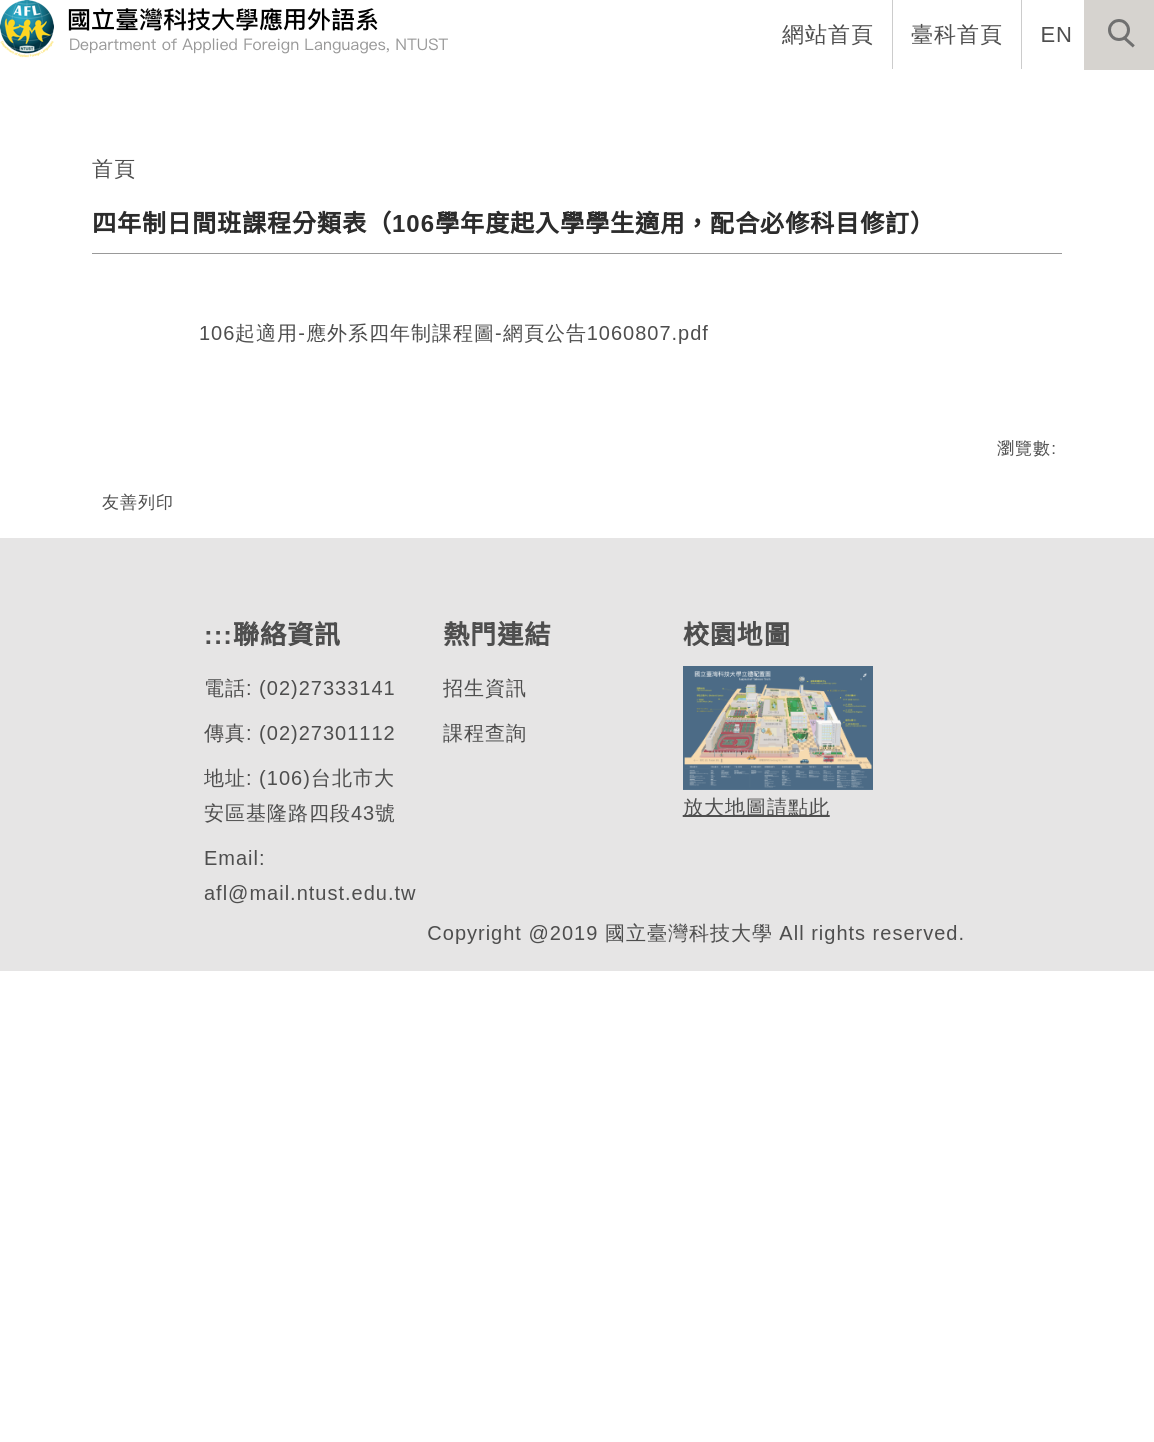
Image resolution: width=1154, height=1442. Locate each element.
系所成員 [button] (547, 100)
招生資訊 (484, 1159)
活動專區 (1089, 100)
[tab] (586, 423)
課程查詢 (484, 1204)
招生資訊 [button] (677, 100)
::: (320, 100)
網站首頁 (830, 34)
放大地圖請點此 (753, 1279)
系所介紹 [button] (417, 100)
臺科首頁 (959, 34)
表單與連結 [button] (948, 100)
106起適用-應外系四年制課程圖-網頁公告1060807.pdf (455, 738)
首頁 (114, 572)
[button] (1119, 35)
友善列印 (138, 905)
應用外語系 (154, 370)
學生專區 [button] (807, 100)
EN (1057, 34)
